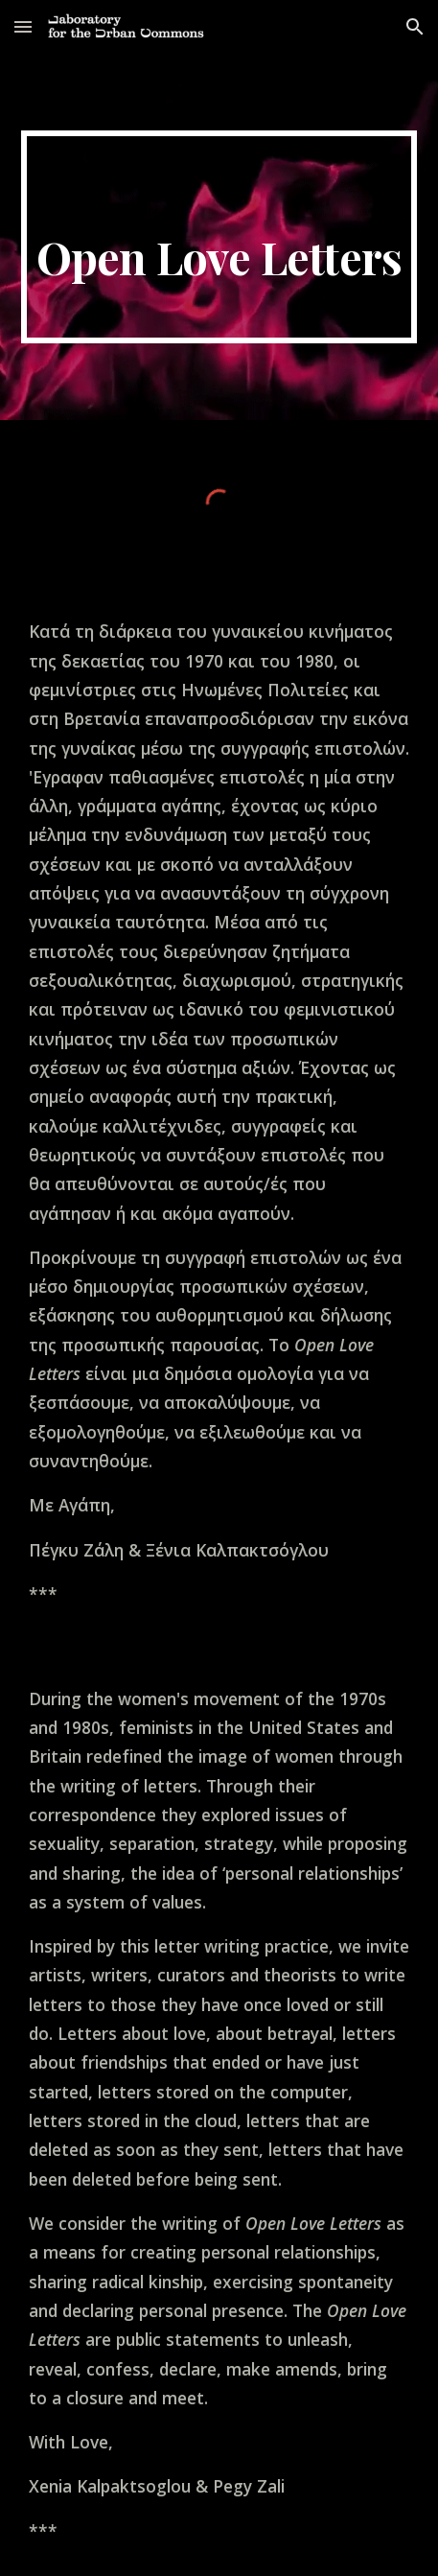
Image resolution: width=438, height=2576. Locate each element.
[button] (23, 26)
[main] (219, 236)
